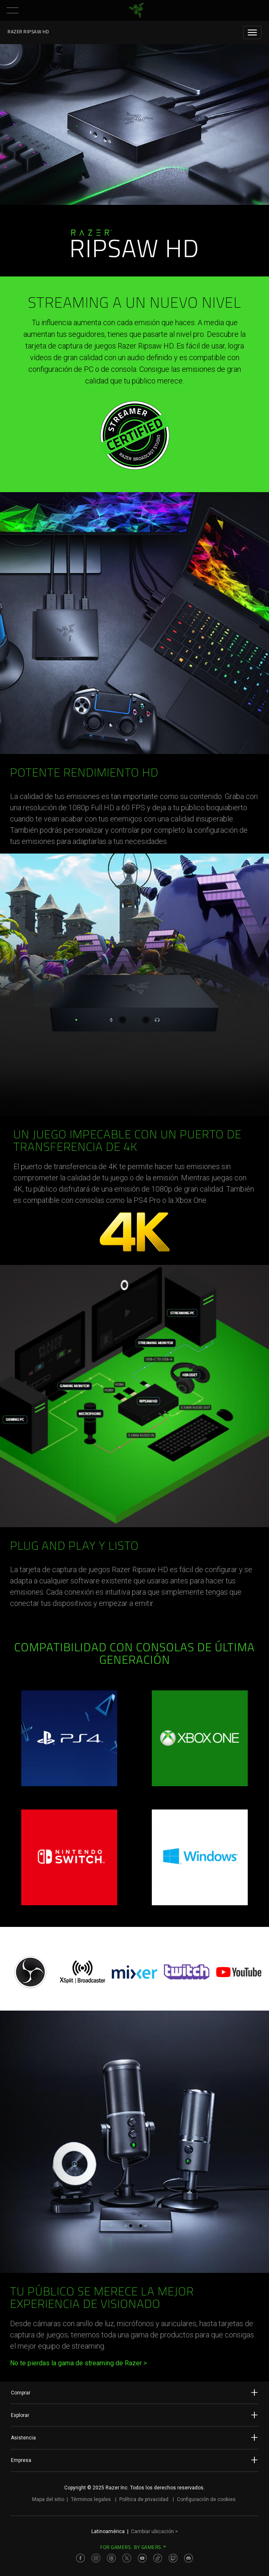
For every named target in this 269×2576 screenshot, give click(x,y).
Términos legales (91, 2499)
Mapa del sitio (48, 2499)
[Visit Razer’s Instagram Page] (96, 2558)
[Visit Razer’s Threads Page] (111, 2558)
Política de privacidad (143, 2499)
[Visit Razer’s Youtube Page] (142, 2558)
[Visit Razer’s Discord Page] (188, 2558)
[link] (136, 10)
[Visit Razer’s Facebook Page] (80, 2558)
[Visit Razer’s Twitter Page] (127, 2558)
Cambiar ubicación (154, 2531)
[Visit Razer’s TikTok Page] (158, 2558)
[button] (12, 10)
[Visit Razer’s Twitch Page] (173, 2558)
